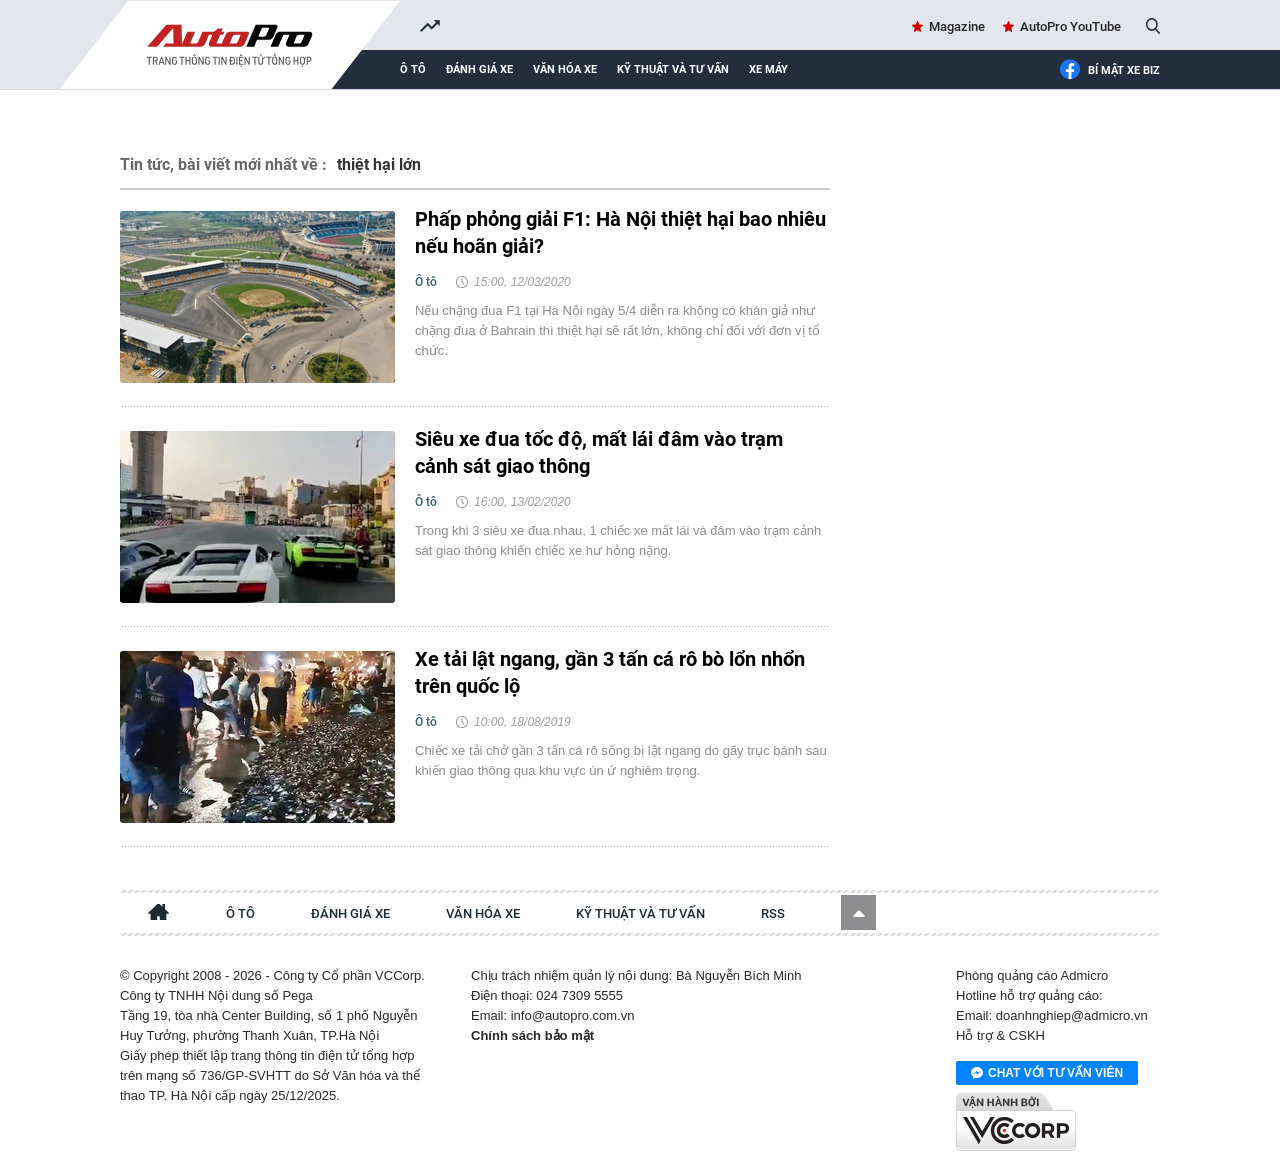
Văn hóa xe (565, 69)
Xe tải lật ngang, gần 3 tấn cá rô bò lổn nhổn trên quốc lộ (610, 672)
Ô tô (413, 69)
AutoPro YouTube (1070, 26)
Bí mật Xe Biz (1109, 71)
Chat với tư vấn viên (1047, 1074)
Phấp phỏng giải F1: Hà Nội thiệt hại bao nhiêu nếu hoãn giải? (620, 232)
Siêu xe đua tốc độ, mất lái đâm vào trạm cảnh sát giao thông (599, 452)
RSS (773, 913)
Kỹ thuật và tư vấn (673, 69)
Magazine (957, 26)
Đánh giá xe (479, 69)
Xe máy (768, 69)
